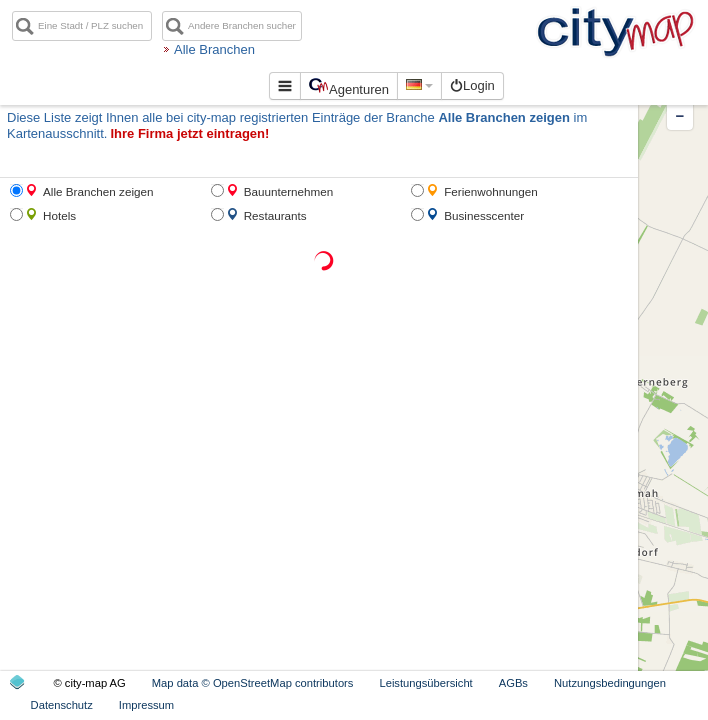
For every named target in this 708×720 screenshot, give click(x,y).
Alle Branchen (264, 49)
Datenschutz (62, 705)
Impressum (146, 705)
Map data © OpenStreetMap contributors (253, 683)
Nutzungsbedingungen (610, 683)
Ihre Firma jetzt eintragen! (189, 133)
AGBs (513, 683)
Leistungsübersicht (425, 683)
